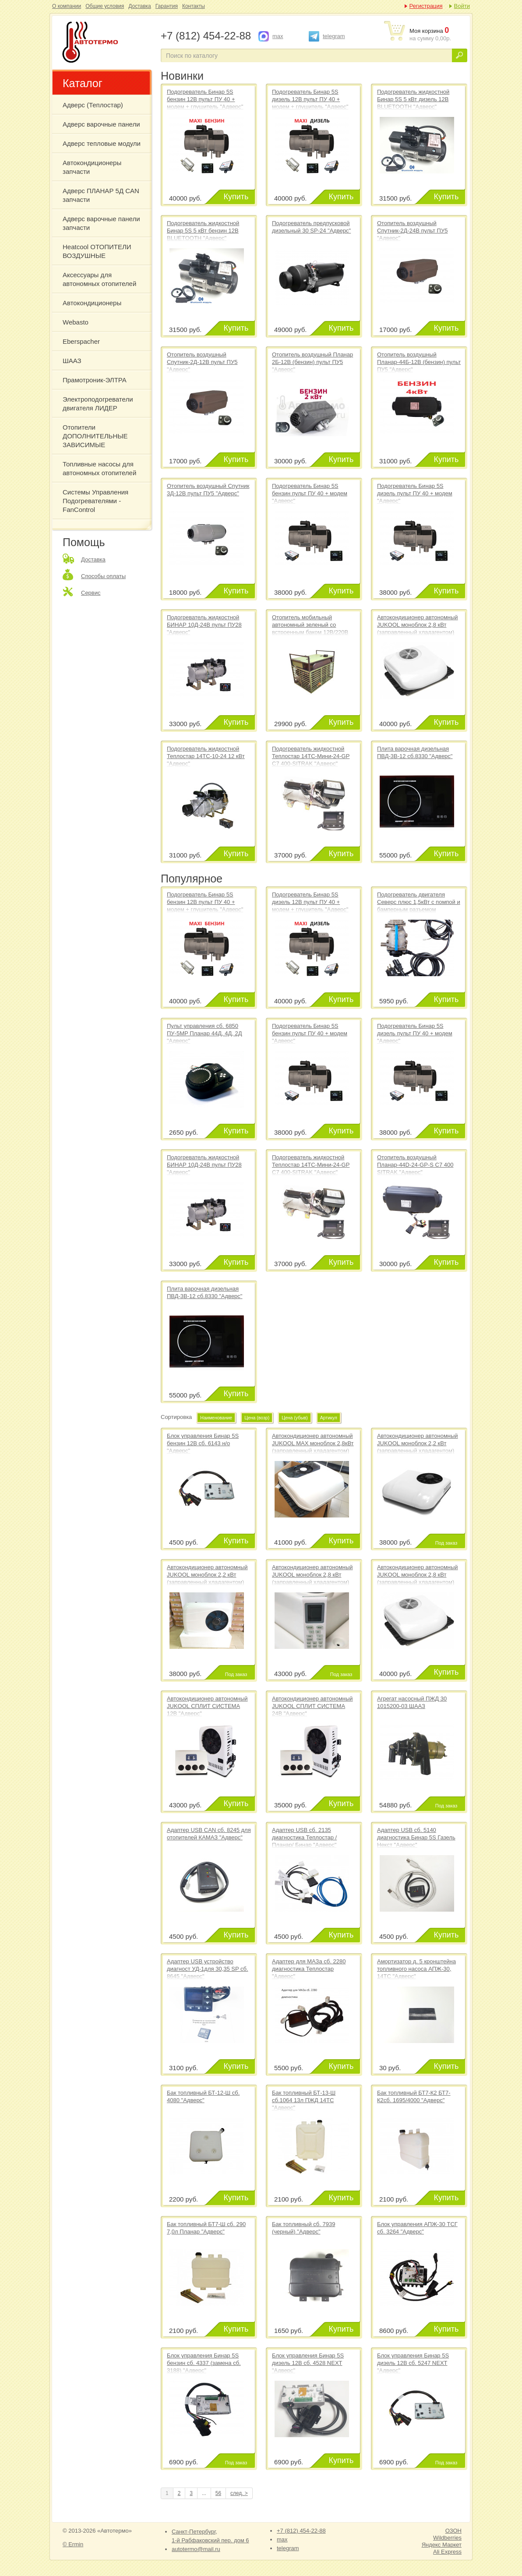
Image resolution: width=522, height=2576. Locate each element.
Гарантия (166, 6)
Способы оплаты (103, 576)
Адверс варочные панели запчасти (101, 223)
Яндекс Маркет (442, 2544)
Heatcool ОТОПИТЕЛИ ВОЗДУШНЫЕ (97, 251)
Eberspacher (81, 341)
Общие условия (104, 6)
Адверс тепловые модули (102, 143)
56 (218, 2493)
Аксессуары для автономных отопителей (99, 279)
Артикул (328, 1417)
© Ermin (73, 2544)
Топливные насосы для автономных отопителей (99, 468)
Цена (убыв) (295, 1417)
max (277, 36)
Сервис (91, 592)
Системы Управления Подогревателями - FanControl (95, 500)
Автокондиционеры (92, 303)
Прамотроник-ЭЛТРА (95, 380)
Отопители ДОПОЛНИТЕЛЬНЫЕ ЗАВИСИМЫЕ (95, 435)
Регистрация (426, 6)
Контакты (193, 6)
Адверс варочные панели (101, 124)
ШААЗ (72, 360)
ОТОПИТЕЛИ (105, 43)
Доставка (139, 6)
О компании (66, 6)
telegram (334, 36)
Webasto (75, 322)
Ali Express (447, 2551)
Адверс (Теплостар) (93, 105)
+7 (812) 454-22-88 (301, 2530)
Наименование (216, 1417)
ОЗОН (453, 2530)
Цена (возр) (256, 1417)
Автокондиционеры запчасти (92, 167)
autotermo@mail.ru (196, 2549)
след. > (239, 2493)
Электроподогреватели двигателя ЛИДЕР (98, 403)
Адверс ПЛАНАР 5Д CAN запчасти (101, 195)
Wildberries (447, 2537)
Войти (462, 6)
